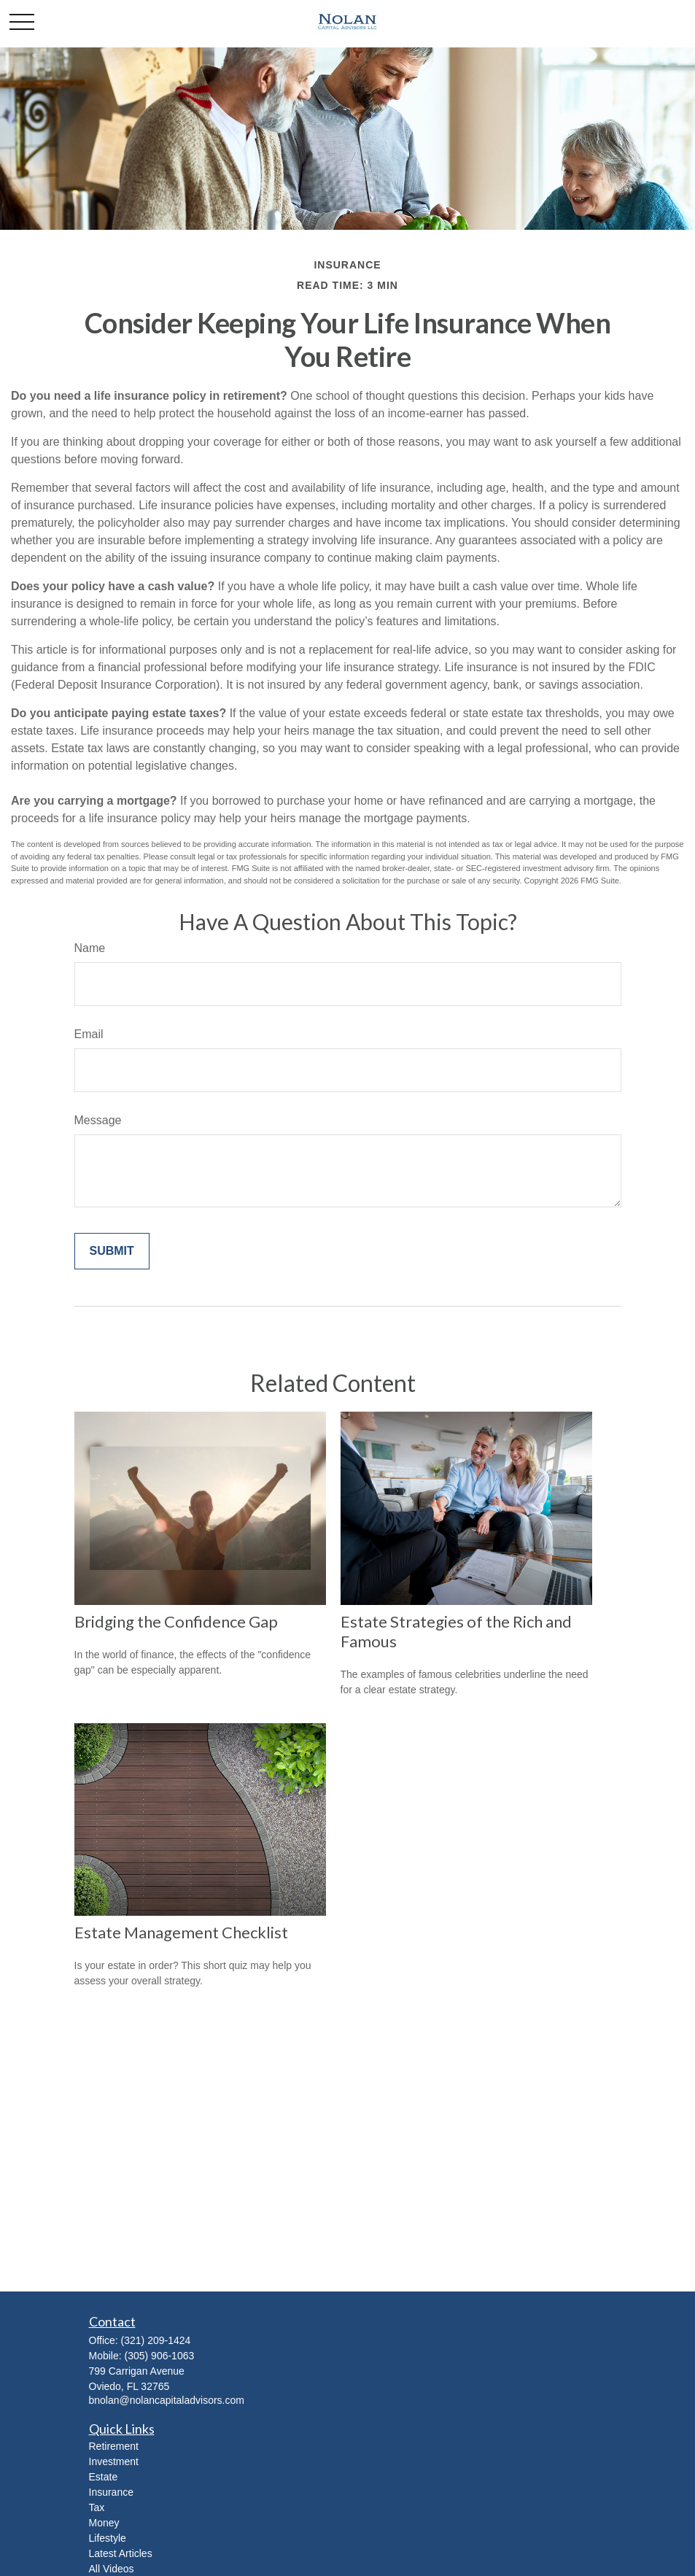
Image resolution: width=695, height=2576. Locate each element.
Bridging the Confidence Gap (176, 1621)
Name (90, 948)
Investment (114, 2461)
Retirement (114, 2446)
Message (98, 1120)
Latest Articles (120, 2553)
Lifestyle (107, 2538)
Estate (103, 2477)
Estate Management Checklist (181, 1932)
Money (104, 2523)
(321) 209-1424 (156, 2340)
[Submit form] (112, 1251)
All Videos (111, 2569)
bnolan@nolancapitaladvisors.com (166, 2400)
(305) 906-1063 (160, 2356)
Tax (97, 2507)
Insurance (111, 2492)
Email (89, 1034)
